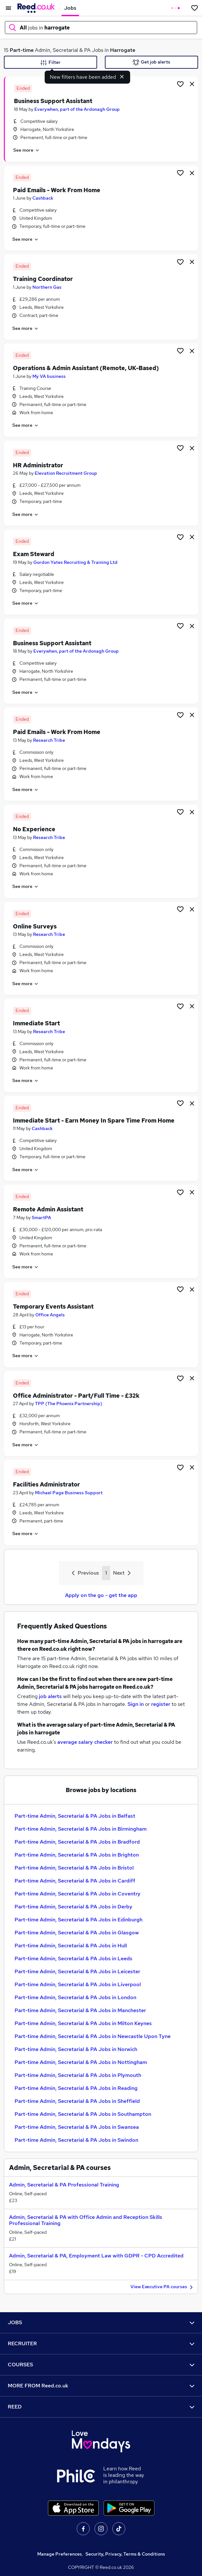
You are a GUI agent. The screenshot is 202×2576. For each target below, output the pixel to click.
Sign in (136, 1704)
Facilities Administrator (46, 1484)
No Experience (34, 829)
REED (101, 2406)
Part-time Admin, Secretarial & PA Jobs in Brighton (77, 1854)
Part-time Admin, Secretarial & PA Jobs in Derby (73, 1906)
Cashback (42, 198)
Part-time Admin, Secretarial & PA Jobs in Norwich (76, 2049)
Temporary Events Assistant (53, 1306)
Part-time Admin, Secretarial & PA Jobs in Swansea (77, 2127)
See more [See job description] (26, 150)
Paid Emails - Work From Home (56, 190)
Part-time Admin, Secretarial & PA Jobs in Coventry (77, 1893)
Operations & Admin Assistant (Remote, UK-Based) (86, 368)
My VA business (49, 376)
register (160, 1704)
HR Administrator (38, 465)
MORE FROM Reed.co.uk (101, 2385)
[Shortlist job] (180, 83)
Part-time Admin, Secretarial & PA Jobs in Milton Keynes (83, 2023)
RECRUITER (101, 2343)
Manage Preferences (59, 2554)
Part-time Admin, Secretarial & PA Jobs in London (75, 1997)
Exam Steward (33, 554)
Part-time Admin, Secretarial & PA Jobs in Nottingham (81, 2062)
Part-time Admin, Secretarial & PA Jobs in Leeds (73, 1958)
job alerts (50, 1696)
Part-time (22, 50)
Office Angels (50, 1315)
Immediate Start (36, 1023)
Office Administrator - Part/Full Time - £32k (76, 1395)
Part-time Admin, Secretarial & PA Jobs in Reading (76, 2088)
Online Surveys (35, 926)
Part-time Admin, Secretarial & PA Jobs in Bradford (77, 1841)
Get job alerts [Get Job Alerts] (151, 62)
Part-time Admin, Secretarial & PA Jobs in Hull (71, 1945)
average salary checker (85, 1742)
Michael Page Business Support (69, 1493)
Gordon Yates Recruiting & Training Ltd (75, 562)
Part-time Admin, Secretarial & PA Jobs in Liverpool (78, 1984)
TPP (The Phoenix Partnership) (68, 1403)
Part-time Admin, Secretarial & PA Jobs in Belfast (75, 1816)
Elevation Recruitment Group (66, 473)
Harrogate (122, 50)
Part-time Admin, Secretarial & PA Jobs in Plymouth (78, 2075)
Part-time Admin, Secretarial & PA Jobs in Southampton (83, 2114)
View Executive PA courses (162, 2287)
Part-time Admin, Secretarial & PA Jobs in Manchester (80, 2010)
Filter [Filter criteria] (50, 62)
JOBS (101, 2322)
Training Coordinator (43, 279)
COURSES (101, 2364)
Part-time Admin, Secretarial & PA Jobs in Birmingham (81, 1828)
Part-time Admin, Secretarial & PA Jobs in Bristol (74, 1867)
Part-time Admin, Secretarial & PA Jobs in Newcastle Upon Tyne (93, 2036)
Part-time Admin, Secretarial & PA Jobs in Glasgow (77, 1932)
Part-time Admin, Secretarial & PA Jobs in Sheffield (77, 2101)
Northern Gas (47, 287)
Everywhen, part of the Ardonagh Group (77, 109)
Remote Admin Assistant (48, 1209)
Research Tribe (49, 740)
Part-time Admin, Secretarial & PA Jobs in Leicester (77, 1971)
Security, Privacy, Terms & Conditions (125, 2554)
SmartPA (41, 1217)
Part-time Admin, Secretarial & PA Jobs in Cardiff (75, 1880)
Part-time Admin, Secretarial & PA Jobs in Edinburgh (78, 1919)
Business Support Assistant (53, 101)
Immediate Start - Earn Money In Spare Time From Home (93, 1120)
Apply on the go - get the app (101, 1595)
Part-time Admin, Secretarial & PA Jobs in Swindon (76, 2140)
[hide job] (191, 83)
